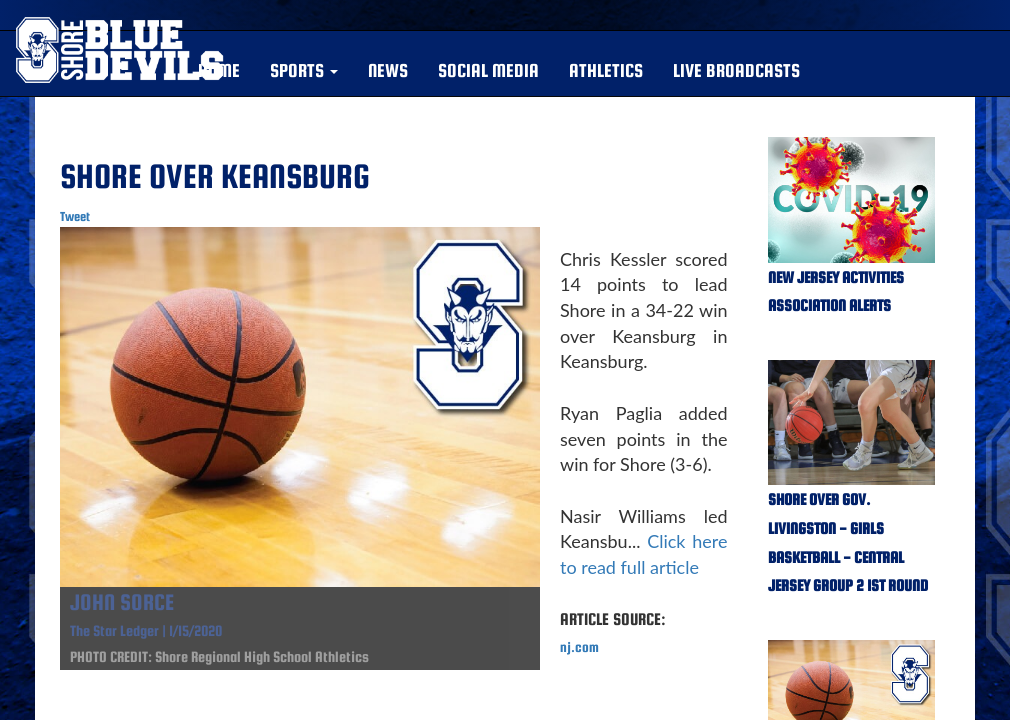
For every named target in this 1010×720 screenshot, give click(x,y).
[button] (304, 71)
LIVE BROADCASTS (736, 70)
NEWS (388, 70)
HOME (219, 70)
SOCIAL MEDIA (488, 70)
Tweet (75, 216)
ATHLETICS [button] (606, 70)
